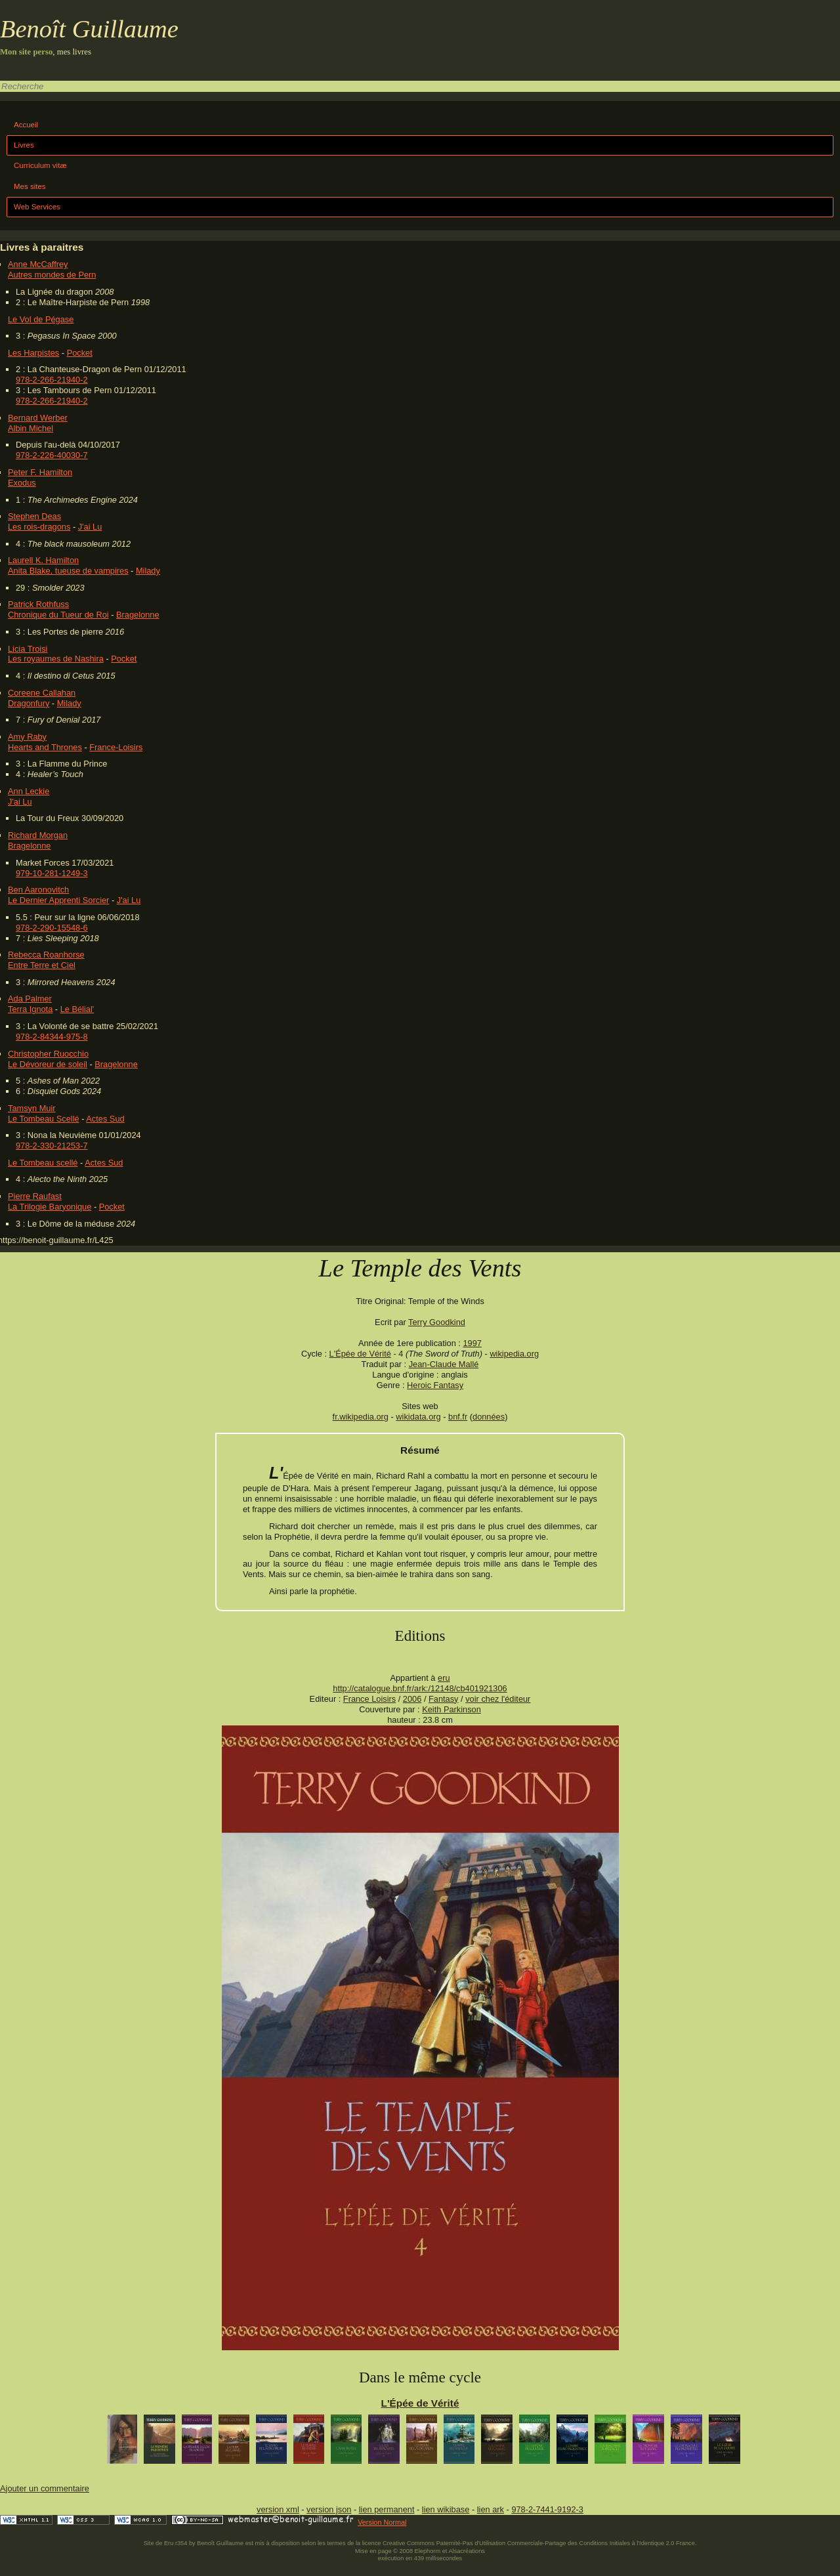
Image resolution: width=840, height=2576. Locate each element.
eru (444, 1678)
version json (328, 2509)
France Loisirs (369, 1699)
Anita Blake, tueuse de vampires (68, 571)
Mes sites (30, 186)
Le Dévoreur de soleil (47, 1064)
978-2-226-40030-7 (52, 455)
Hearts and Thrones (45, 747)
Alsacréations (466, 2551)
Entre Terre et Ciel (41, 965)
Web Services (37, 207)
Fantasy (444, 1699)
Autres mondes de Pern (52, 275)
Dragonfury (28, 703)
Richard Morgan (38, 835)
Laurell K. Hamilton (43, 560)
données (488, 1417)
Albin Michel (30, 428)
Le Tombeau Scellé (43, 1119)
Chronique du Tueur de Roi (58, 615)
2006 (412, 1699)
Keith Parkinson (451, 1709)
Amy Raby (27, 737)
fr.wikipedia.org (360, 1417)
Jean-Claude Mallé (444, 1364)
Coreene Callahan (41, 693)
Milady (148, 571)
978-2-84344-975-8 (52, 1037)
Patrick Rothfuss (38, 604)
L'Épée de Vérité (360, 1354)
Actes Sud (105, 1119)
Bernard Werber (38, 418)
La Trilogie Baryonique (49, 1207)
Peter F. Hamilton (40, 472)
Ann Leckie (28, 791)
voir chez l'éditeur (497, 1699)
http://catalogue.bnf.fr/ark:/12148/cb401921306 (420, 1688)
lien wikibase (446, 2509)
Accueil (26, 125)
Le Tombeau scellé (42, 1163)
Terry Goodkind (436, 1322)
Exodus (22, 483)
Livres (24, 145)
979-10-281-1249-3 (52, 873)
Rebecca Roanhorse (46, 955)
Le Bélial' (77, 1009)
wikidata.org (418, 1417)
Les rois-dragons (39, 527)
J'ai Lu (90, 527)
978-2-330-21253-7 (52, 1146)
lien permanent (387, 2509)
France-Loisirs (115, 747)
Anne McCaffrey (38, 264)
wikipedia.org (514, 1354)
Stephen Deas (34, 516)
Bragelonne (137, 615)
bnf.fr (457, 1417)
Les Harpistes (33, 353)
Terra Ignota (30, 1009)
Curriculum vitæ (40, 165)
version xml (278, 2509)
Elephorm (428, 2551)
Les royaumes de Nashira (56, 659)
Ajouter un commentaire (44, 2488)
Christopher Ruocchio (48, 1054)
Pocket (80, 353)
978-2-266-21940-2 (52, 380)
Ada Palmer (30, 998)
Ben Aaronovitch (38, 890)
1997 (472, 1343)
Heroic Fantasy (435, 1385)
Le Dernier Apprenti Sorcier (58, 900)
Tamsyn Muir (32, 1108)
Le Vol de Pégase (41, 319)
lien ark (490, 2509)
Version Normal (382, 2522)
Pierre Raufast (35, 1196)
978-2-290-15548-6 (52, 928)
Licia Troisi (27, 649)
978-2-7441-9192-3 (547, 2509)
